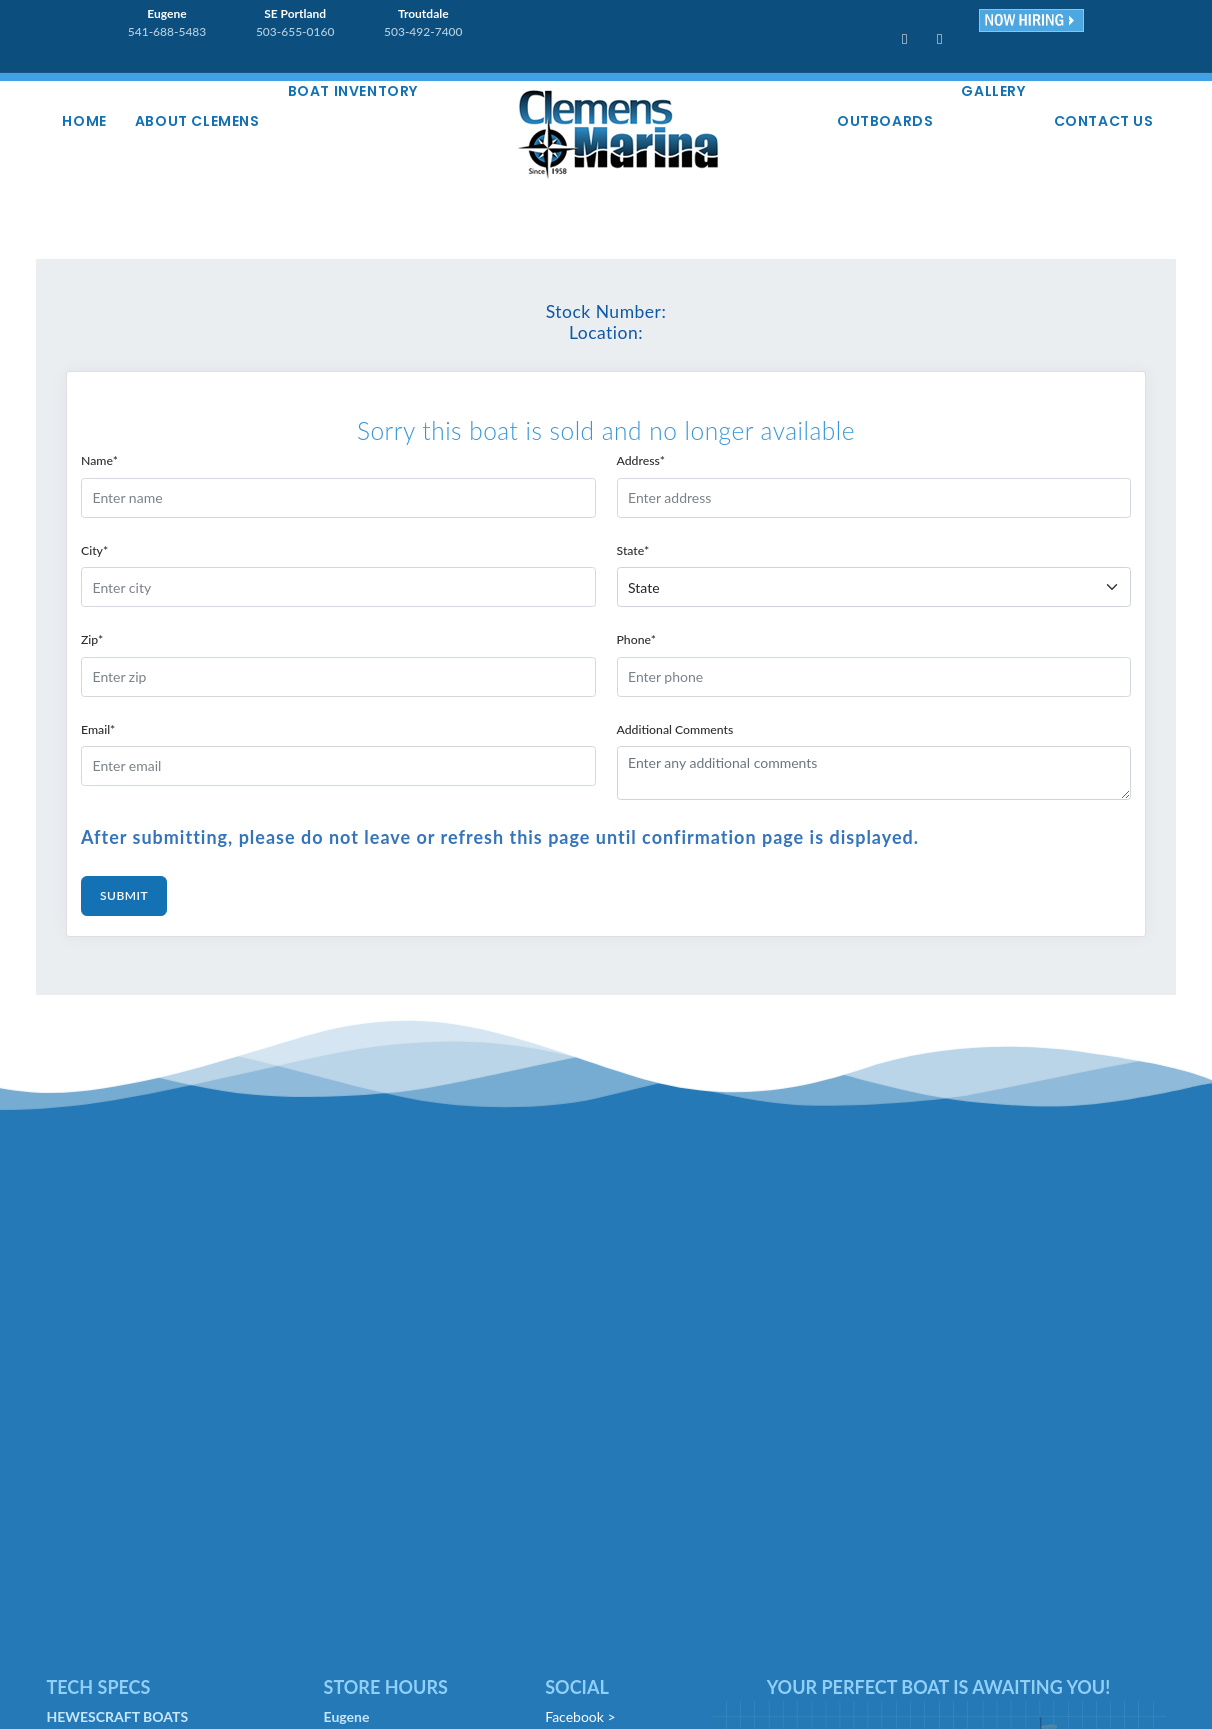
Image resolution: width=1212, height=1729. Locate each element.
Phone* (636, 639)
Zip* (92, 639)
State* (633, 550)
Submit (124, 895)
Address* (641, 460)
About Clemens (197, 121)
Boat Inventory (353, 91)
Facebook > (580, 1716)
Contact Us (1104, 121)
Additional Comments (675, 729)
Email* (98, 729)
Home (85, 121)
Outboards (885, 121)
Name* (99, 460)
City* (94, 550)
